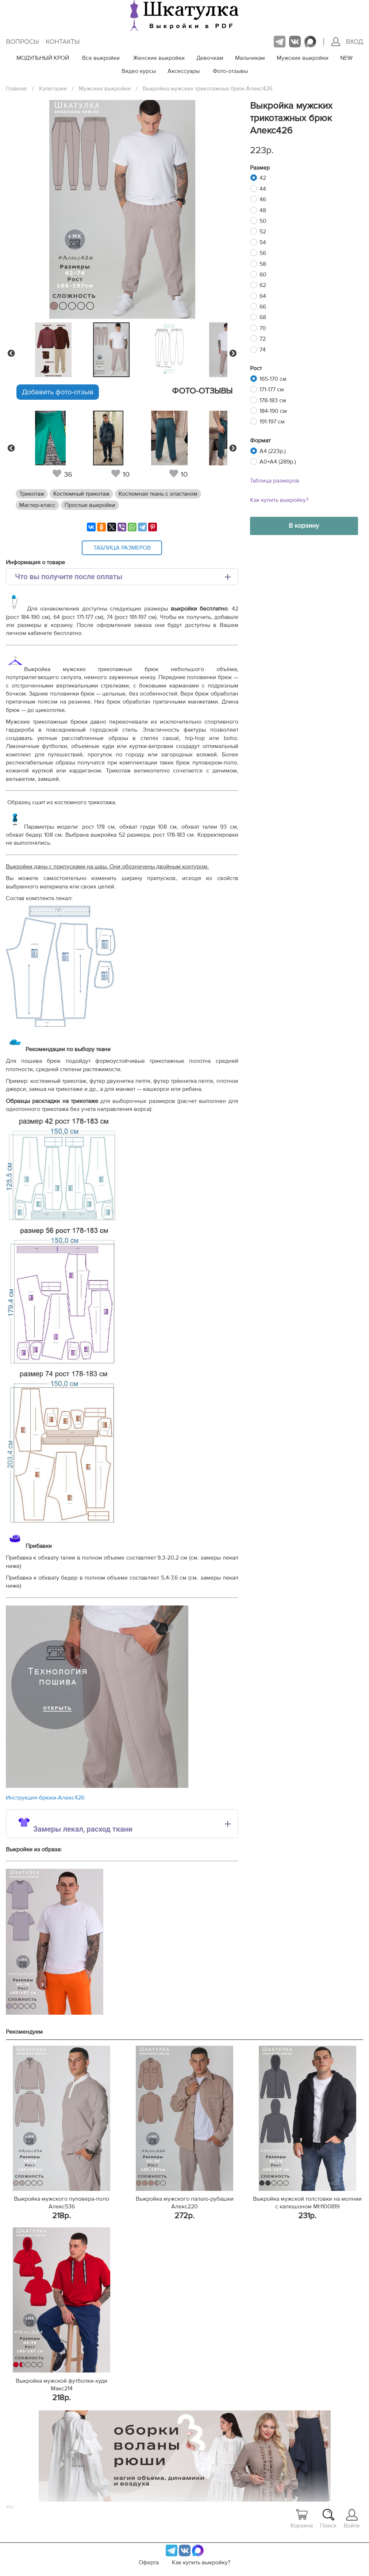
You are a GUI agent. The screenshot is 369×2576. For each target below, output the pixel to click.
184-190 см (273, 411)
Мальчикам (250, 58)
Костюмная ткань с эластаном (158, 494)
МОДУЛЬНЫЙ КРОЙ (42, 58)
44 (263, 189)
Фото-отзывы (230, 71)
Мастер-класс (37, 505)
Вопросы (22, 41)
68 (263, 317)
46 (263, 199)
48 (263, 210)
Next (233, 353)
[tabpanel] (120, 349)
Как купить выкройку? (279, 500)
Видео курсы (139, 71)
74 (263, 350)
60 (263, 275)
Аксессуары (184, 71)
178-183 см (273, 400)
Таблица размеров (274, 481)
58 (263, 264)
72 (263, 339)
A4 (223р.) (273, 451)
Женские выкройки (159, 58)
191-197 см (272, 422)
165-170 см (273, 379)
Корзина (302, 2519)
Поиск (328, 2519)
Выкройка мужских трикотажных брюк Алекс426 (207, 89)
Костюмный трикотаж (81, 494)
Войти (352, 2519)
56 (263, 253)
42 (263, 178)
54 (263, 242)
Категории (53, 89)
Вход (347, 41)
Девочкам (209, 58)
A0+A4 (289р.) (278, 462)
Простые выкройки (90, 505)
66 (263, 307)
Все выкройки (101, 58)
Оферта (149, 2562)
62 (263, 285)
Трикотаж (31, 494)
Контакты (63, 41)
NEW (346, 58)
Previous (11, 353)
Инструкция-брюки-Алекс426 (45, 1798)
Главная (16, 89)
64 (263, 296)
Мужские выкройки (302, 58)
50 (263, 221)
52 (263, 232)
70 (263, 328)
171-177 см (272, 389)
